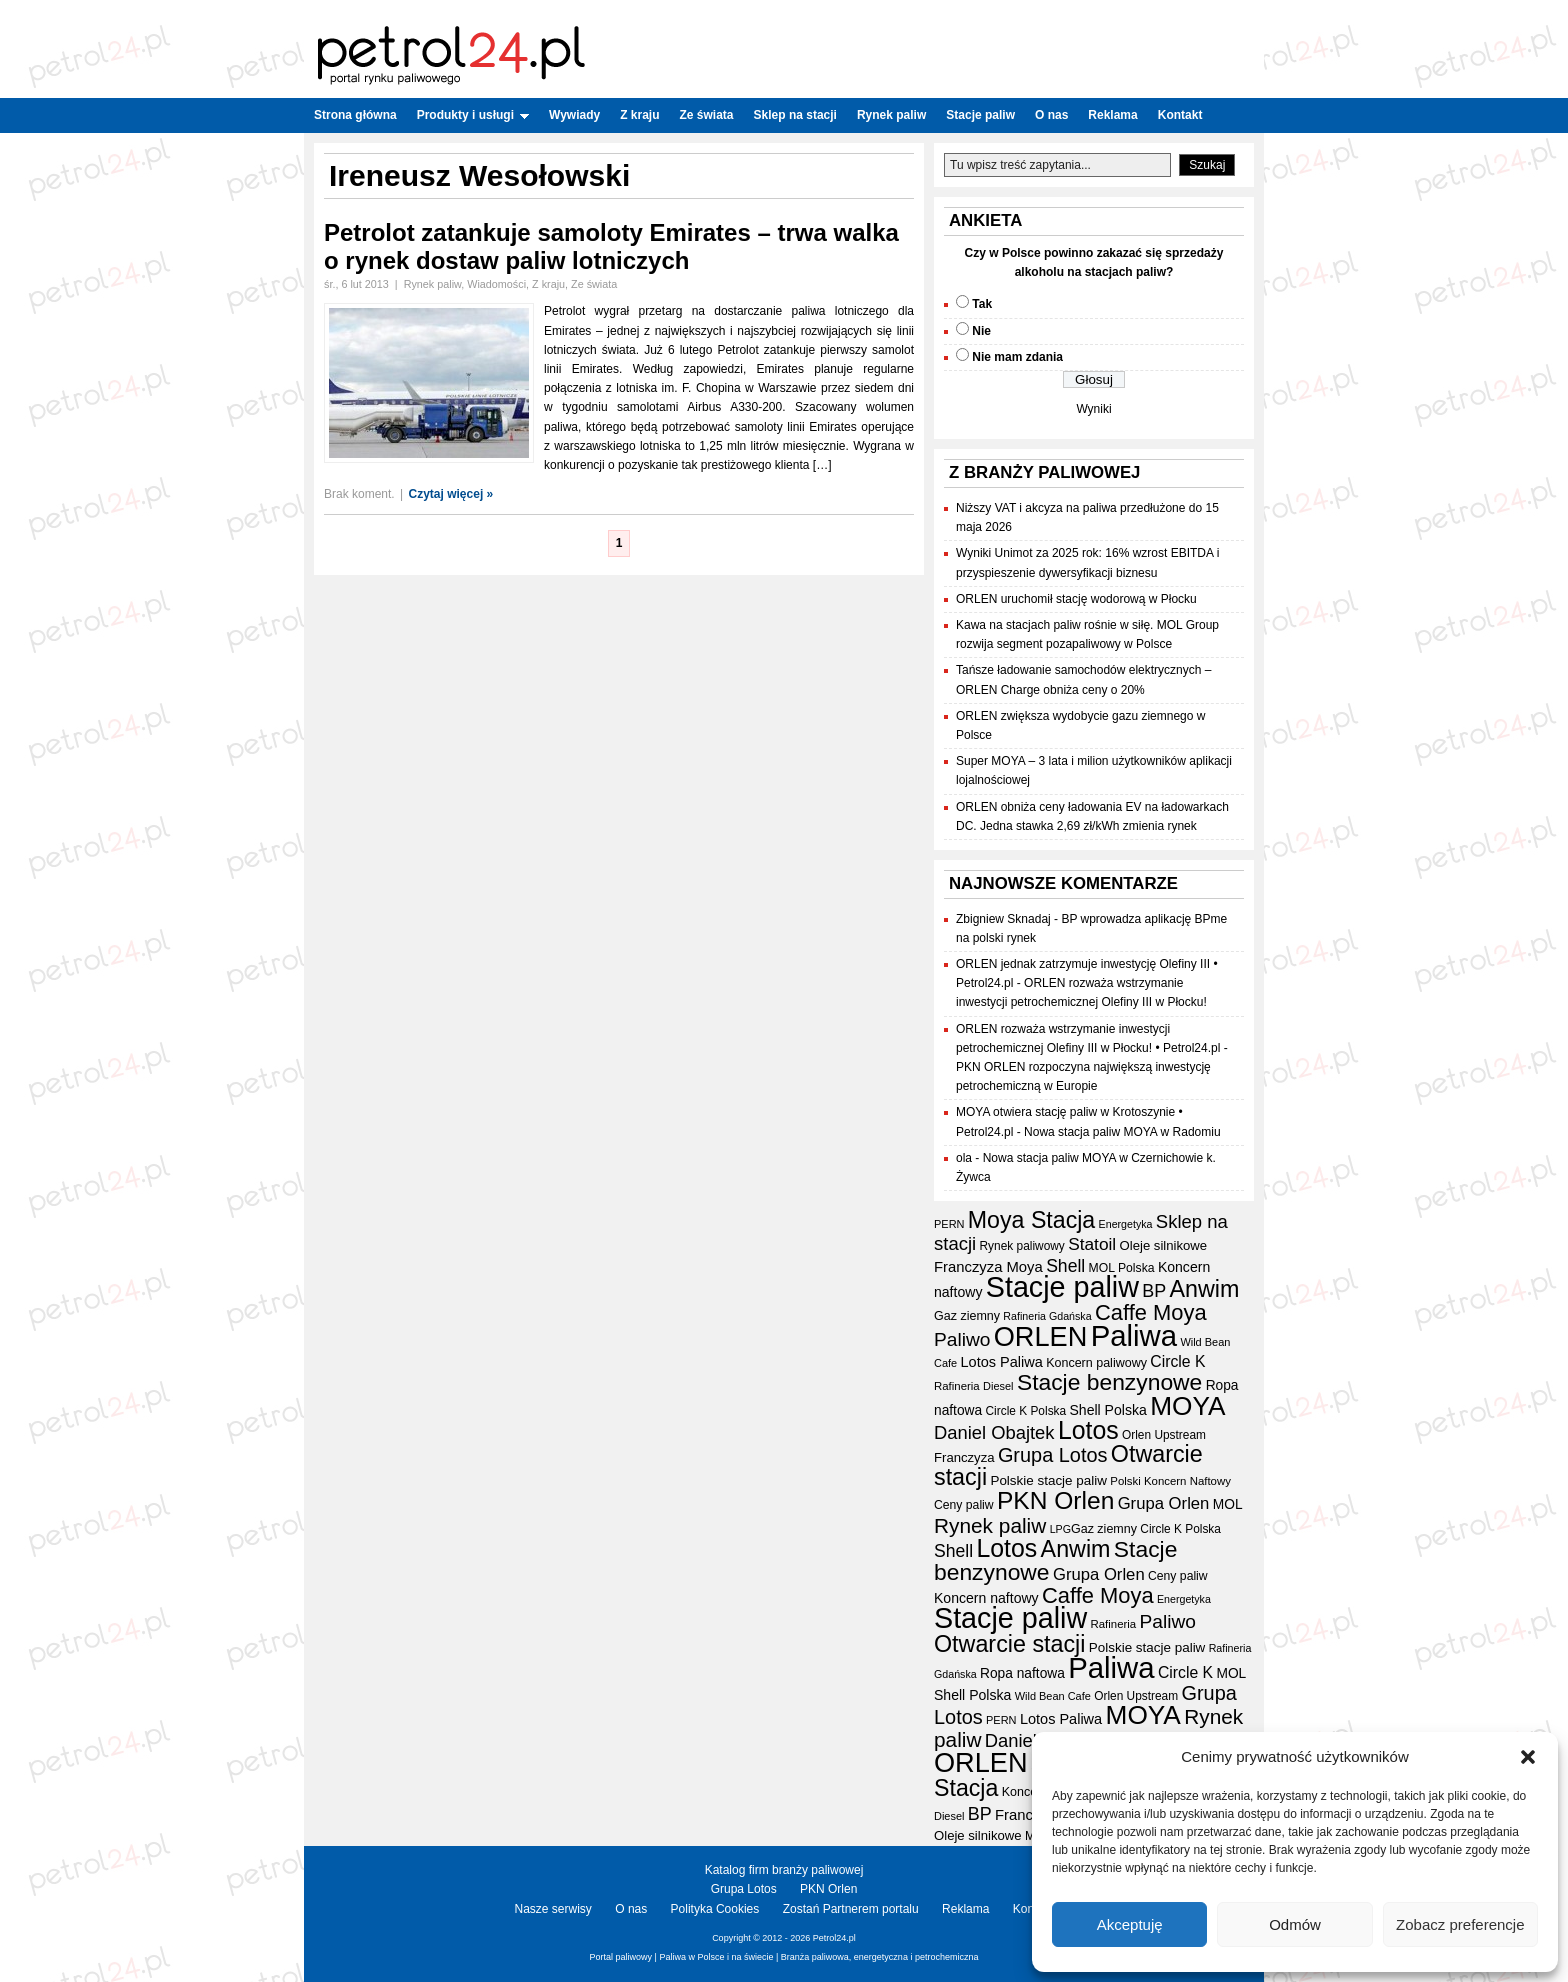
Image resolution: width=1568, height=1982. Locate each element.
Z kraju (639, 115)
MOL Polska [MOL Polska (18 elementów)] (1122, 1268)
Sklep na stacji (795, 115)
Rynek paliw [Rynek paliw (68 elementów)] (990, 1525)
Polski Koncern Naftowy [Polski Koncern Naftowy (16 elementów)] (1170, 1481)
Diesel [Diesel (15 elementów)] (998, 1386)
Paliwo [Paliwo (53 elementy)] (962, 1339)
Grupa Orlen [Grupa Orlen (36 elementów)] (1164, 1503)
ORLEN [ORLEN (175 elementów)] (1041, 1336)
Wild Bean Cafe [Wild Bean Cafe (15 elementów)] (1053, 1696)
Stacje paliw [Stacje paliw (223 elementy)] (1062, 1287)
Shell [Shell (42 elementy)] (1065, 1266)
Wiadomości (496, 284)
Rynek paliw (891, 115)
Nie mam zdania (1017, 357)
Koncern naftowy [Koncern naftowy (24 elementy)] (986, 1598)
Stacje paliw (980, 115)
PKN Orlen (828, 1889)
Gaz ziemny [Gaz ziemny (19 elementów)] (967, 1316)
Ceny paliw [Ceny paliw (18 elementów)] (964, 1505)
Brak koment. (359, 494)
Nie (981, 331)
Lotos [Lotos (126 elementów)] (1088, 1430)
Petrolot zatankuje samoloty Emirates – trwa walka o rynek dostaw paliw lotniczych (611, 246)
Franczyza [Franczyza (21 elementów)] (964, 1457)
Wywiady (574, 115)
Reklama (1112, 115)
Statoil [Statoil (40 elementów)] (1092, 1244)
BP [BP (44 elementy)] (1154, 1291)
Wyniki (1093, 409)
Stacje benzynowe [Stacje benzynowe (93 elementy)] (1109, 1382)
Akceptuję (1130, 1924)
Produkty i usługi (473, 115)
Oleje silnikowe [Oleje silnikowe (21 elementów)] (1164, 1245)
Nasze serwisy (553, 1909)
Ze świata (707, 115)
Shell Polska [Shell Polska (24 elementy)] (1107, 1410)
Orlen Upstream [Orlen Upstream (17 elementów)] (1164, 1435)
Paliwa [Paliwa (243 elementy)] (1134, 1335)
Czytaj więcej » (451, 494)
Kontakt (1180, 115)
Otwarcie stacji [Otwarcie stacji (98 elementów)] (1009, 1644)
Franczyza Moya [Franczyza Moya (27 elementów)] (988, 1267)
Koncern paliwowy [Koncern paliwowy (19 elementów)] (1096, 1363)
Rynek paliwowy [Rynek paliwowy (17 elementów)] (1022, 1246)
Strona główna (355, 115)
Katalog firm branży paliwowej (784, 1870)
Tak (982, 304)
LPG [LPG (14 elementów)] (1060, 1529)
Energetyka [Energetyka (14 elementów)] (1126, 1224)
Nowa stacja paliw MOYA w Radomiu (1122, 1132)
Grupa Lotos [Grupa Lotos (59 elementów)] (1053, 1455)
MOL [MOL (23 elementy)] (1228, 1504)
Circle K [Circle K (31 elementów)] (1177, 1361)
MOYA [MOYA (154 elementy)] (1187, 1406)
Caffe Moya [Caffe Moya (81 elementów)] (1151, 1312)
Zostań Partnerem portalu (851, 1909)
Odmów (1295, 1924)
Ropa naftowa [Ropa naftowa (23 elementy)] (1022, 1673)
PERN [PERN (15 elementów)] (949, 1224)
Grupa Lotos (744, 1889)
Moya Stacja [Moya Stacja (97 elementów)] (1031, 1220)
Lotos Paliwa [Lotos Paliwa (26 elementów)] (1002, 1362)
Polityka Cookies (715, 1909)
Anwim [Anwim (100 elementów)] (1205, 1289)
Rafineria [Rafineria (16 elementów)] (957, 1386)
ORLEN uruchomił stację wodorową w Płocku (1076, 599)
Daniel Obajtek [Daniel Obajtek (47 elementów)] (994, 1432)
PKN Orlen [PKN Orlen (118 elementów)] (1055, 1500)
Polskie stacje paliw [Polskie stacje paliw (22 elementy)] (1048, 1480)
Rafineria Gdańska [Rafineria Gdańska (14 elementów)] (1047, 1316)
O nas (1051, 115)
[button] (1528, 1757)
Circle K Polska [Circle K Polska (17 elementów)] (1026, 1411)
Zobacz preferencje (1460, 1924)
